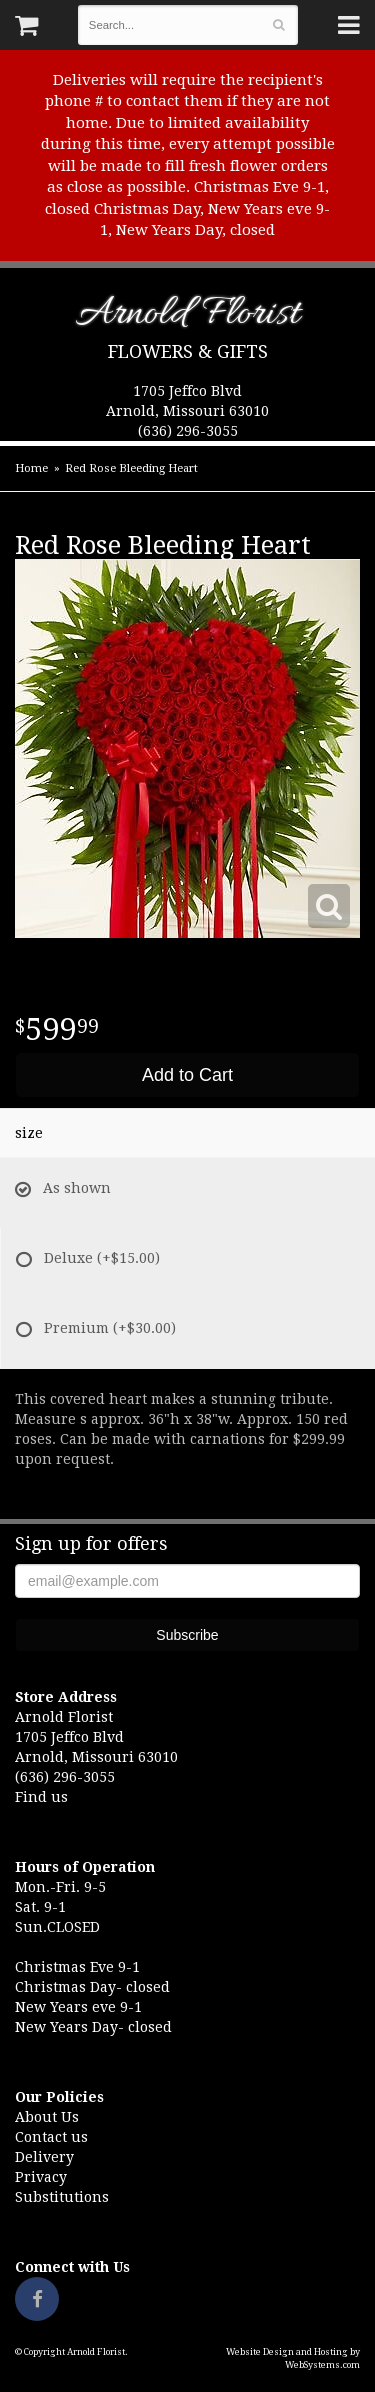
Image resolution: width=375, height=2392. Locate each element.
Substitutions (62, 2197)
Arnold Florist (187, 317)
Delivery (44, 2157)
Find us (41, 1797)
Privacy (41, 2177)
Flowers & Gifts (188, 351)
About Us (47, 2117)
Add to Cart (187, 1075)
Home (31, 468)
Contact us (51, 2137)
